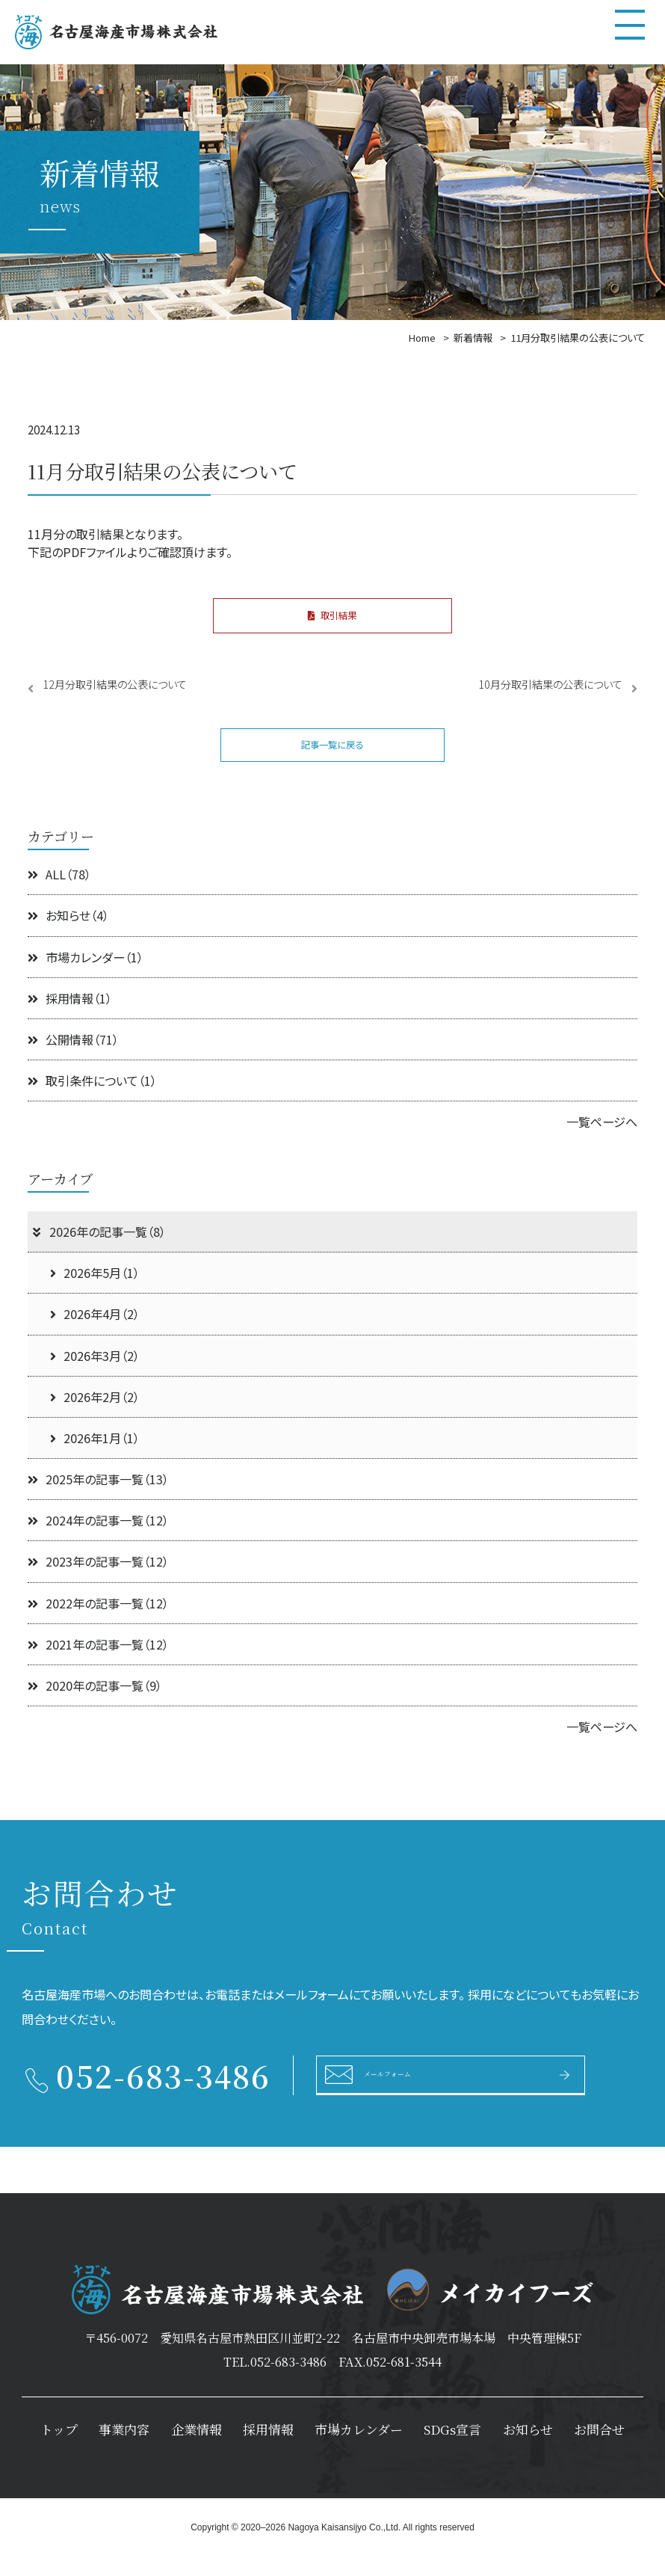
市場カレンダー (359, 2448)
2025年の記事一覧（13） (98, 1498)
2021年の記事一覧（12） (98, 1663)
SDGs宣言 (452, 2448)
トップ (59, 2448)
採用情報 (268, 2448)
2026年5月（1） (95, 1292)
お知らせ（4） (68, 935)
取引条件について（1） (92, 1100)
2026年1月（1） (95, 1457)
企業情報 (196, 2448)
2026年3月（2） (95, 1374)
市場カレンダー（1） (85, 976)
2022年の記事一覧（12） (98, 1622)
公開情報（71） (73, 1059)
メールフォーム (412, 2092)
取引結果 (332, 620)
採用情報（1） (70, 1017)
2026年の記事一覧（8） (98, 1251)
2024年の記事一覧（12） (98, 1540)
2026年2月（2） (95, 1415)
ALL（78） (59, 894)
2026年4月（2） (95, 1333)
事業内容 (124, 2448)
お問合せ (599, 2448)
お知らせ (528, 2448)
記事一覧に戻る (332, 759)
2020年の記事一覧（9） (95, 1705)
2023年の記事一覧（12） (98, 1581)
